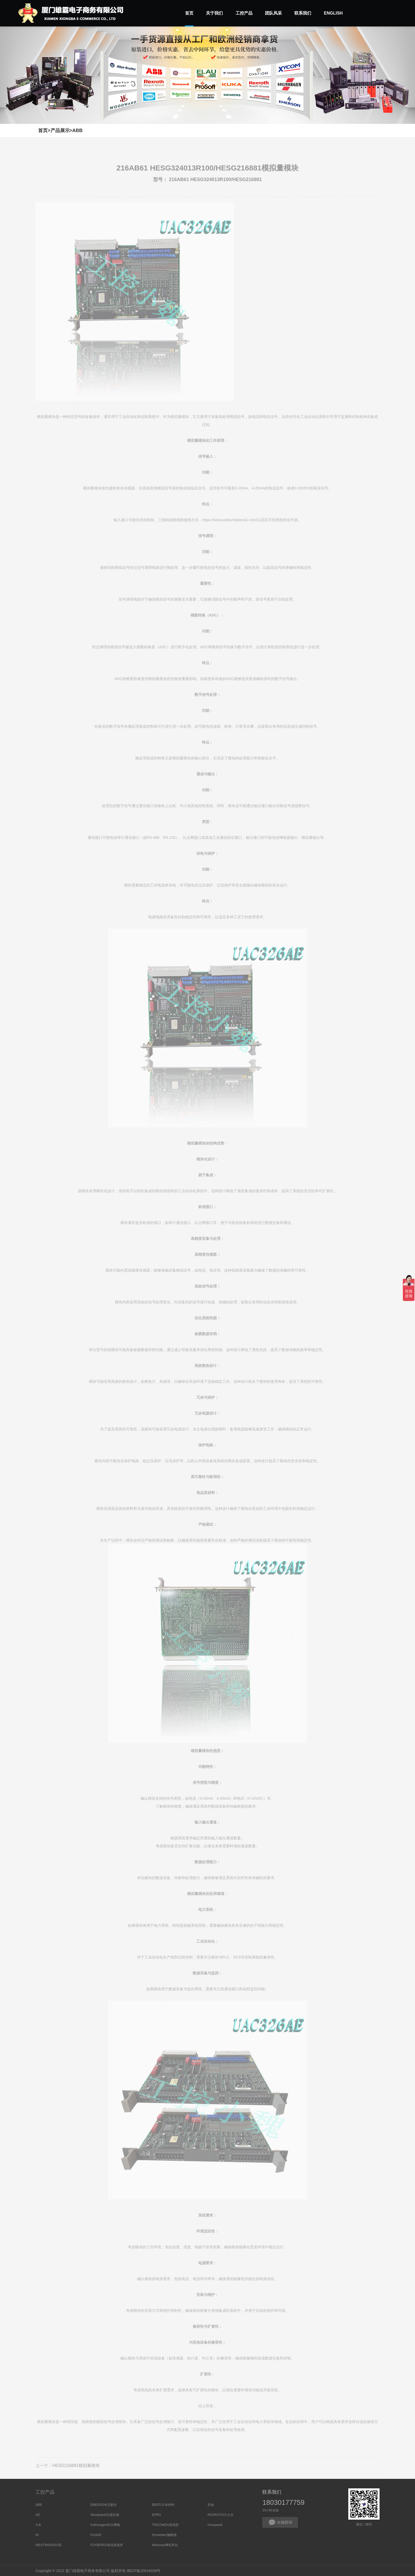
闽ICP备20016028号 (144, 2571)
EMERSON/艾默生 (104, 2505)
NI (37, 2535)
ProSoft (96, 2535)
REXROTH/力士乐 (220, 2515)
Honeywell (215, 2525)
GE (37, 2515)
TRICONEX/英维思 (165, 2525)
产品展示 (60, 130)
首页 (43, 130)
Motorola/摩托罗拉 (165, 2545)
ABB (77, 130)
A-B (38, 2525)
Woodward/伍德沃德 (105, 2515)
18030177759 (283, 2502)
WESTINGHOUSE (48, 2545)
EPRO (156, 2515)
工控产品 (45, 2492)
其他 (211, 2505)
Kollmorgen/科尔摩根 (105, 2525)
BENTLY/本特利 (163, 2505)
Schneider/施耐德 (164, 2535)
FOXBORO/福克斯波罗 (107, 2545)
